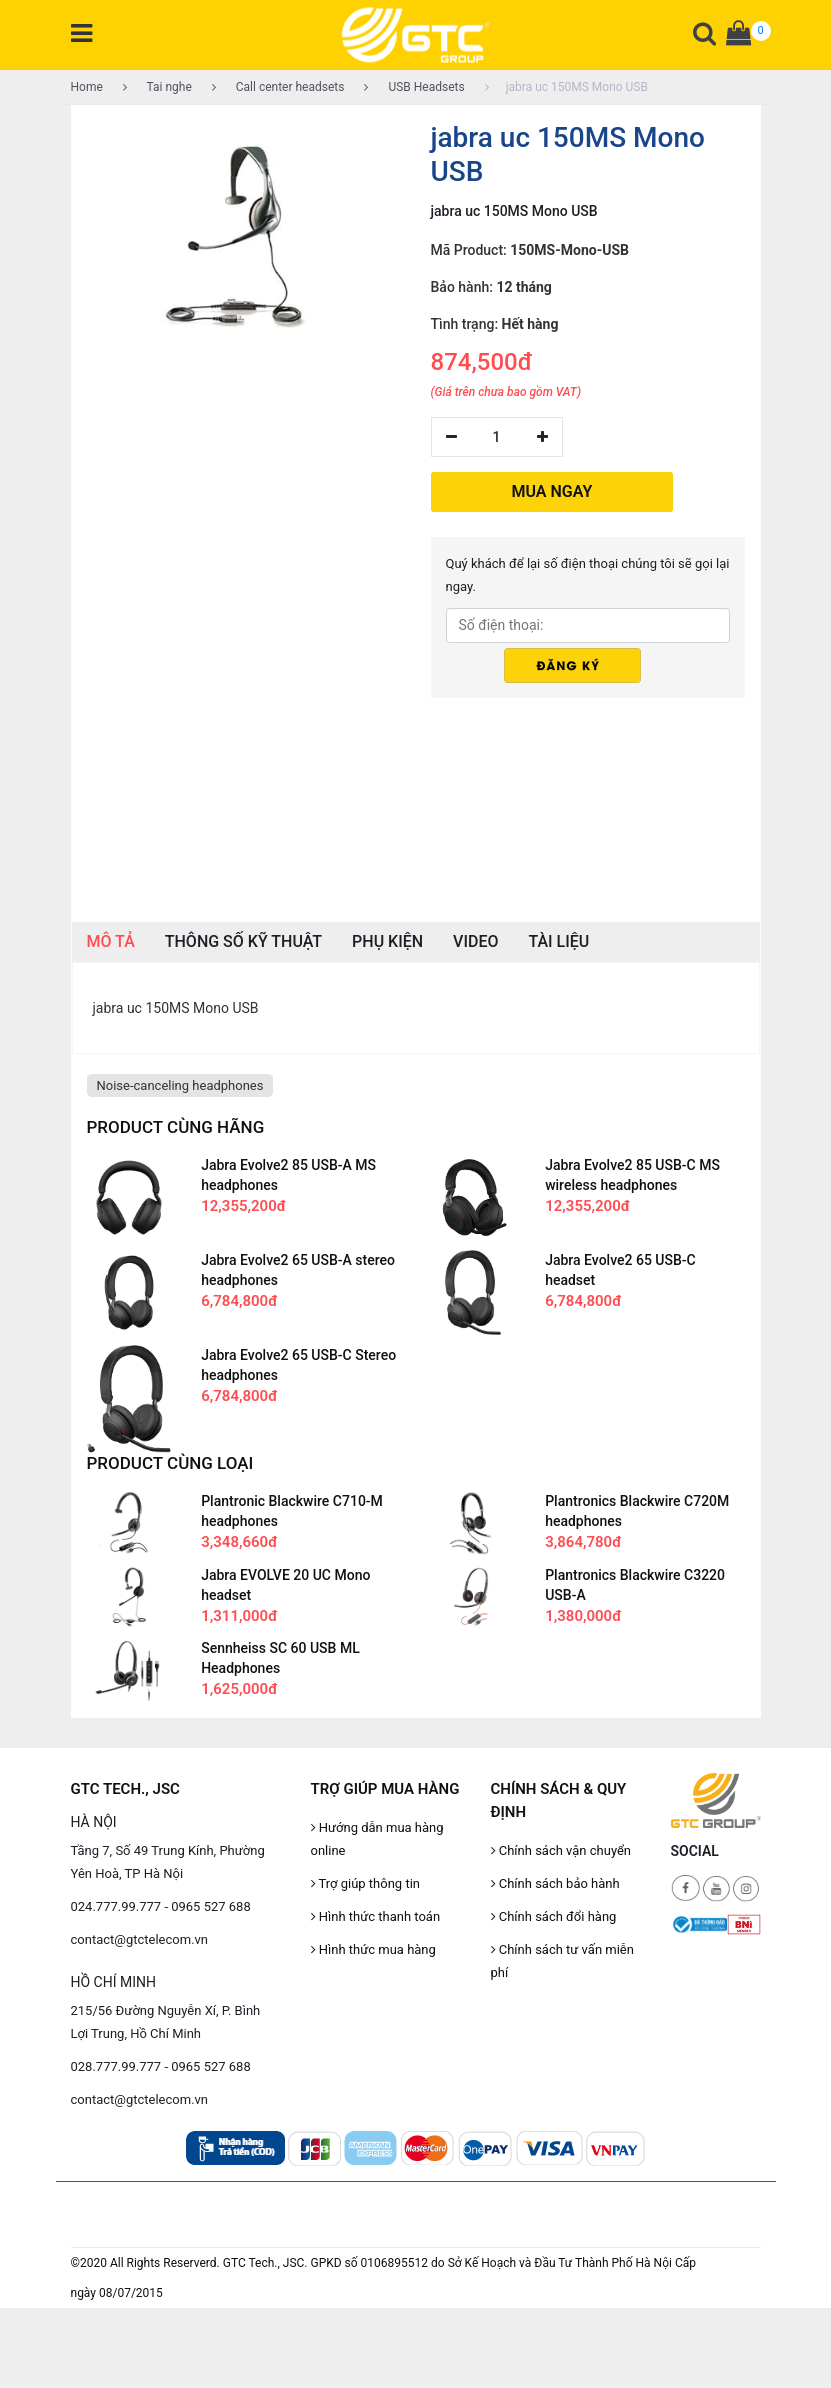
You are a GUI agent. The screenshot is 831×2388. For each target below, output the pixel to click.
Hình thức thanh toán (376, 1916)
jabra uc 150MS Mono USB (566, 87)
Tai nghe (157, 87)
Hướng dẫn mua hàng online (377, 1839)
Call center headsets (278, 87)
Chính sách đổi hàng (554, 1916)
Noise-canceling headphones (180, 1085)
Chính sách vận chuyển (561, 1850)
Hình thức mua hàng (373, 1949)
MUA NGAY (552, 491)
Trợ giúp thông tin (365, 1883)
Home (87, 87)
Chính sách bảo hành (555, 1883)
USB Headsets (414, 87)
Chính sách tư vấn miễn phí (562, 1961)
